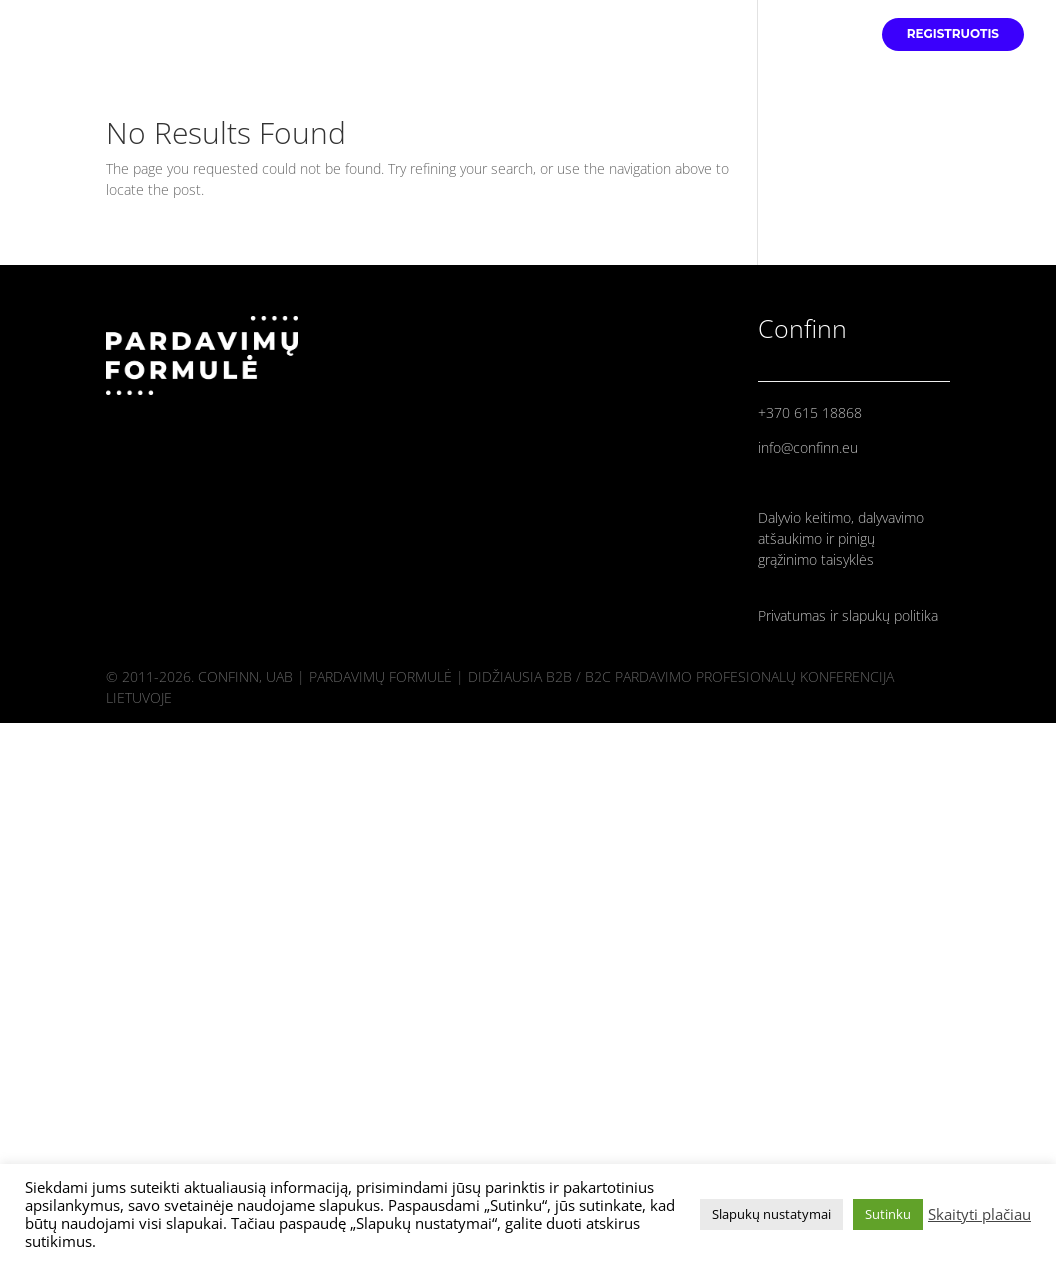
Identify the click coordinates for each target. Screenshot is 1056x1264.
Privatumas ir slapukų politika (848, 615)
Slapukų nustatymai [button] (771, 1214)
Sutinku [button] (888, 1214)
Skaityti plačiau (979, 1214)
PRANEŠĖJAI (715, 34)
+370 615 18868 (810, 412)
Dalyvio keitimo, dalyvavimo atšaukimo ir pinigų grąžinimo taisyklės (841, 538)
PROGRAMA (818, 34)
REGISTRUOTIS (953, 34)
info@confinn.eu (808, 447)
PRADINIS (618, 34)
